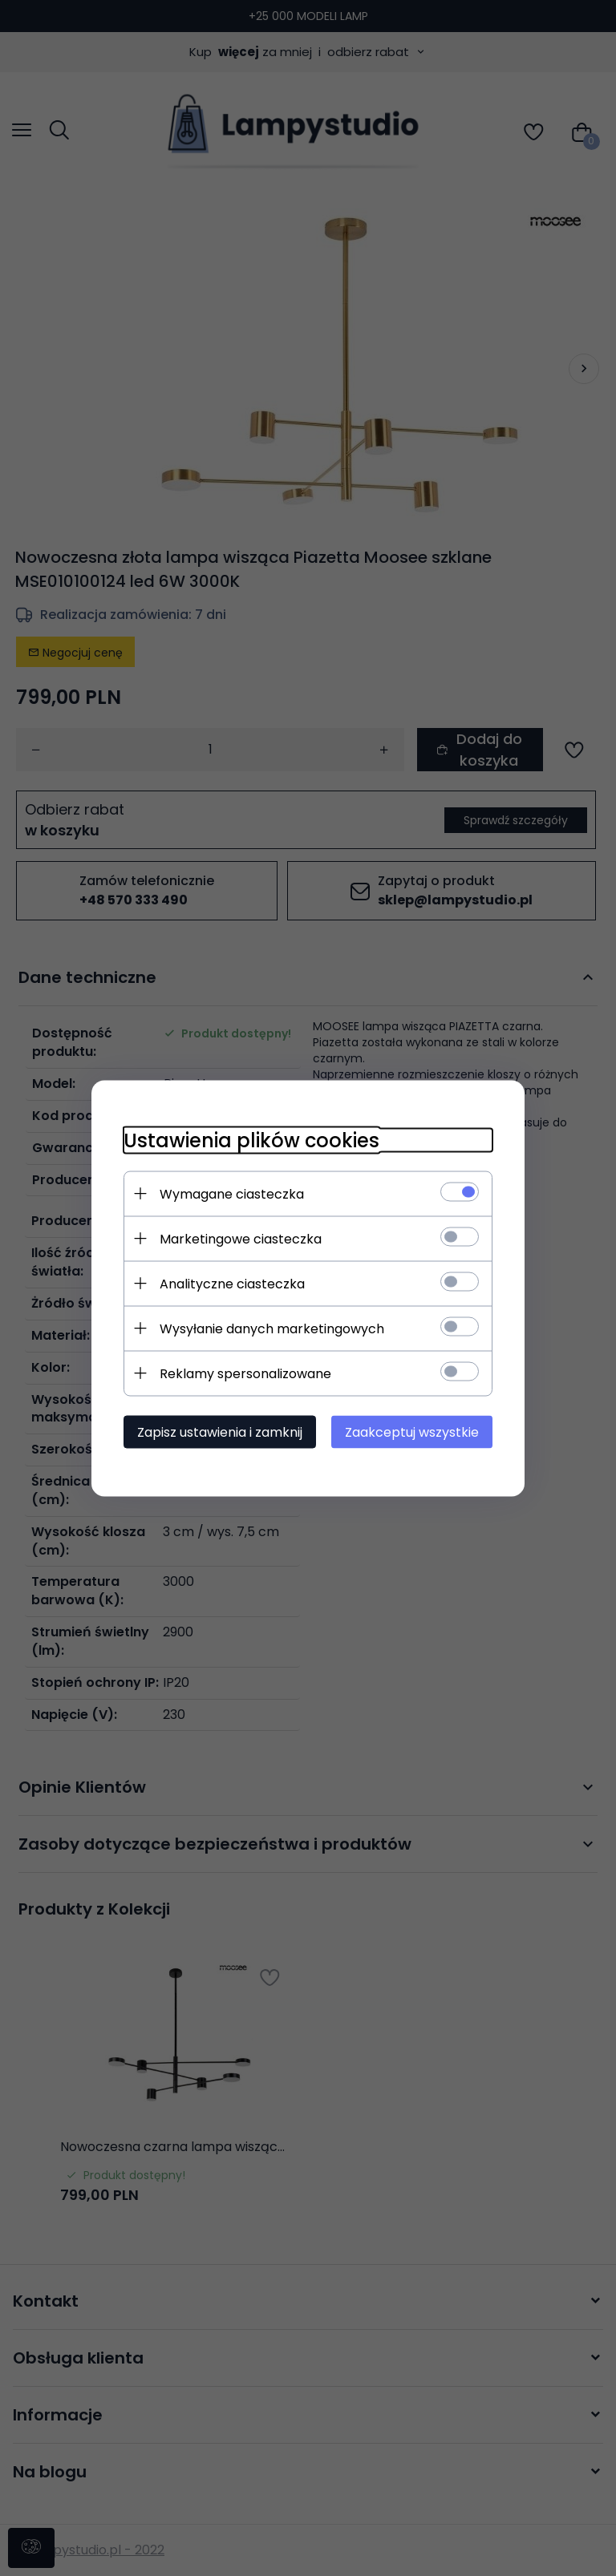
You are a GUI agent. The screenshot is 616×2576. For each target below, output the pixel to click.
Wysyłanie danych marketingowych (272, 1328)
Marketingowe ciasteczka (241, 1238)
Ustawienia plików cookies (251, 1139)
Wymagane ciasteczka (232, 1193)
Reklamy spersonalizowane (245, 1373)
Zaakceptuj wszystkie (412, 1431)
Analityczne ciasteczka (232, 1283)
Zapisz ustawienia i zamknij (219, 1431)
